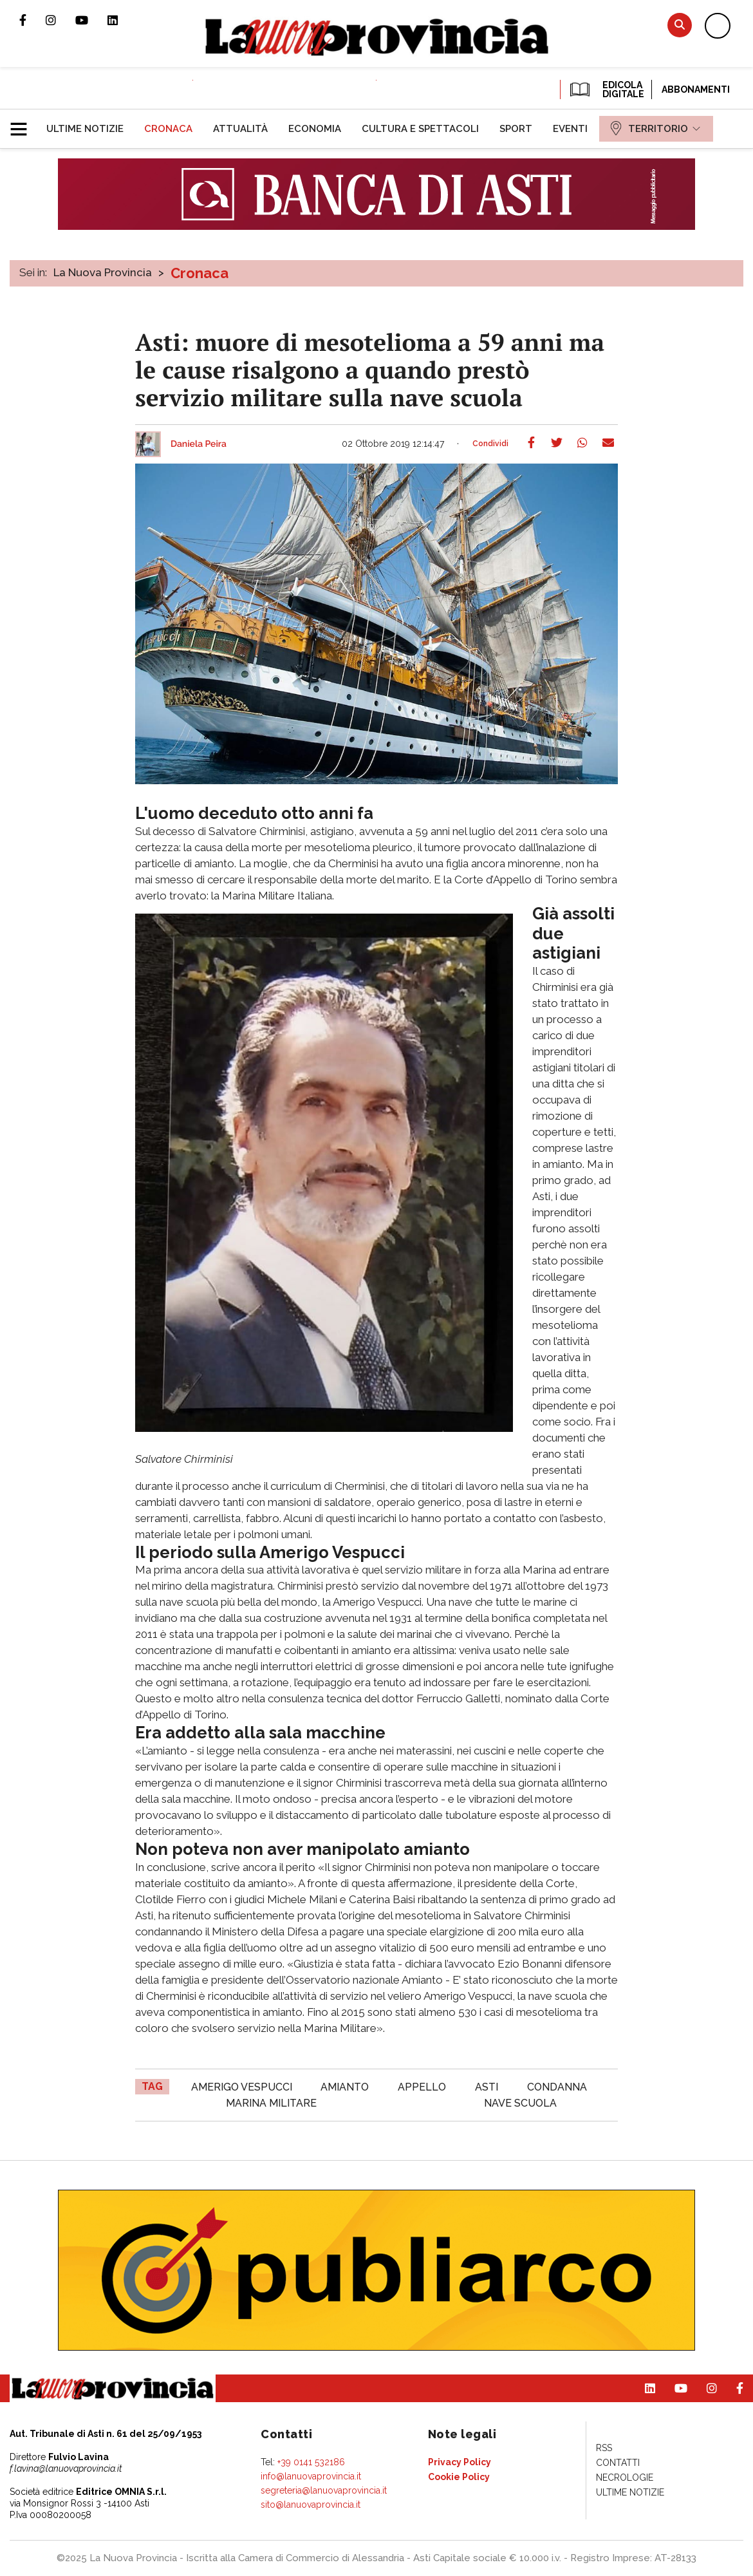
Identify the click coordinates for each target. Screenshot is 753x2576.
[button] (23, 123)
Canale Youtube (91, 20)
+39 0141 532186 (311, 2462)
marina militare (271, 2103)
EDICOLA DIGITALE (606, 89)
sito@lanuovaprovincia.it (310, 2504)
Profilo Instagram (60, 20)
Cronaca (199, 273)
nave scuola (520, 2103)
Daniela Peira (199, 444)
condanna (557, 2087)
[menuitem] (85, 129)
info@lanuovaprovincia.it (311, 2476)
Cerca (679, 25)
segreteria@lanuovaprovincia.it (324, 2490)
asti (486, 2087)
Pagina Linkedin (122, 20)
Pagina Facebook (32, 20)
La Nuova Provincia (102, 272)
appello (422, 2087)
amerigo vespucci (241, 2087)
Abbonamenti (696, 89)
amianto (345, 2087)
